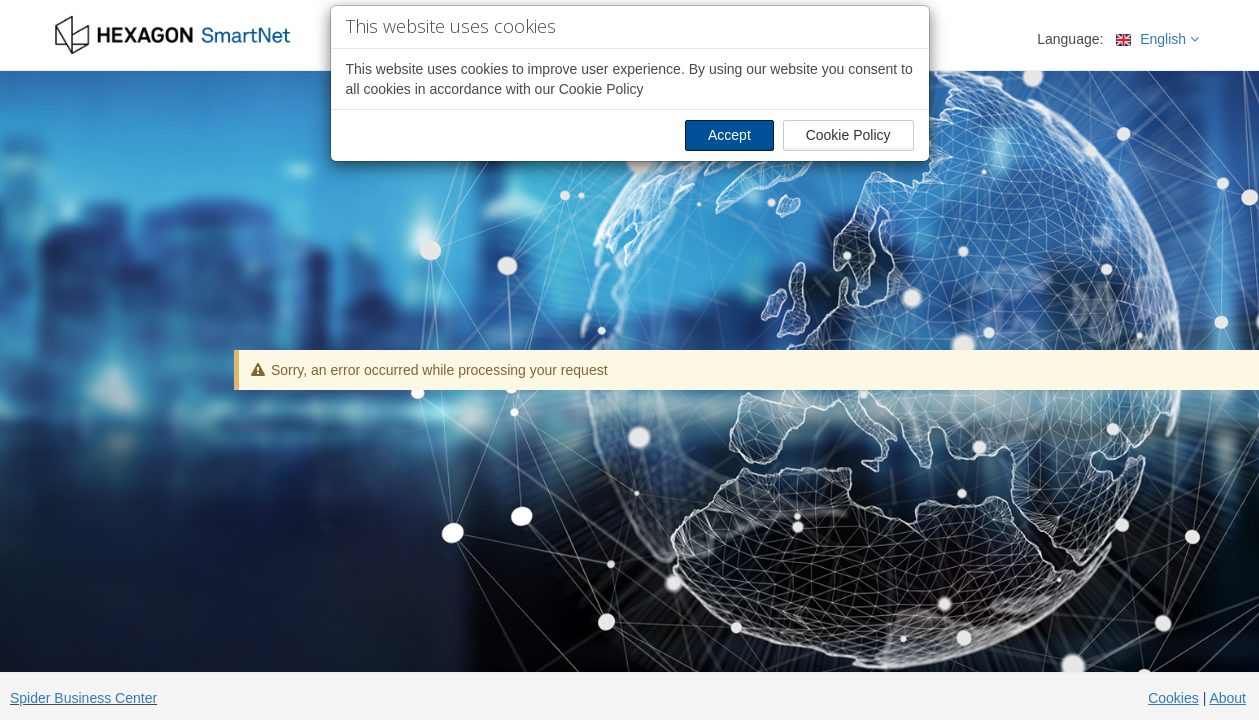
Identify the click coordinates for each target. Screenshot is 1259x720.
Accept (729, 135)
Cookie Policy (848, 135)
